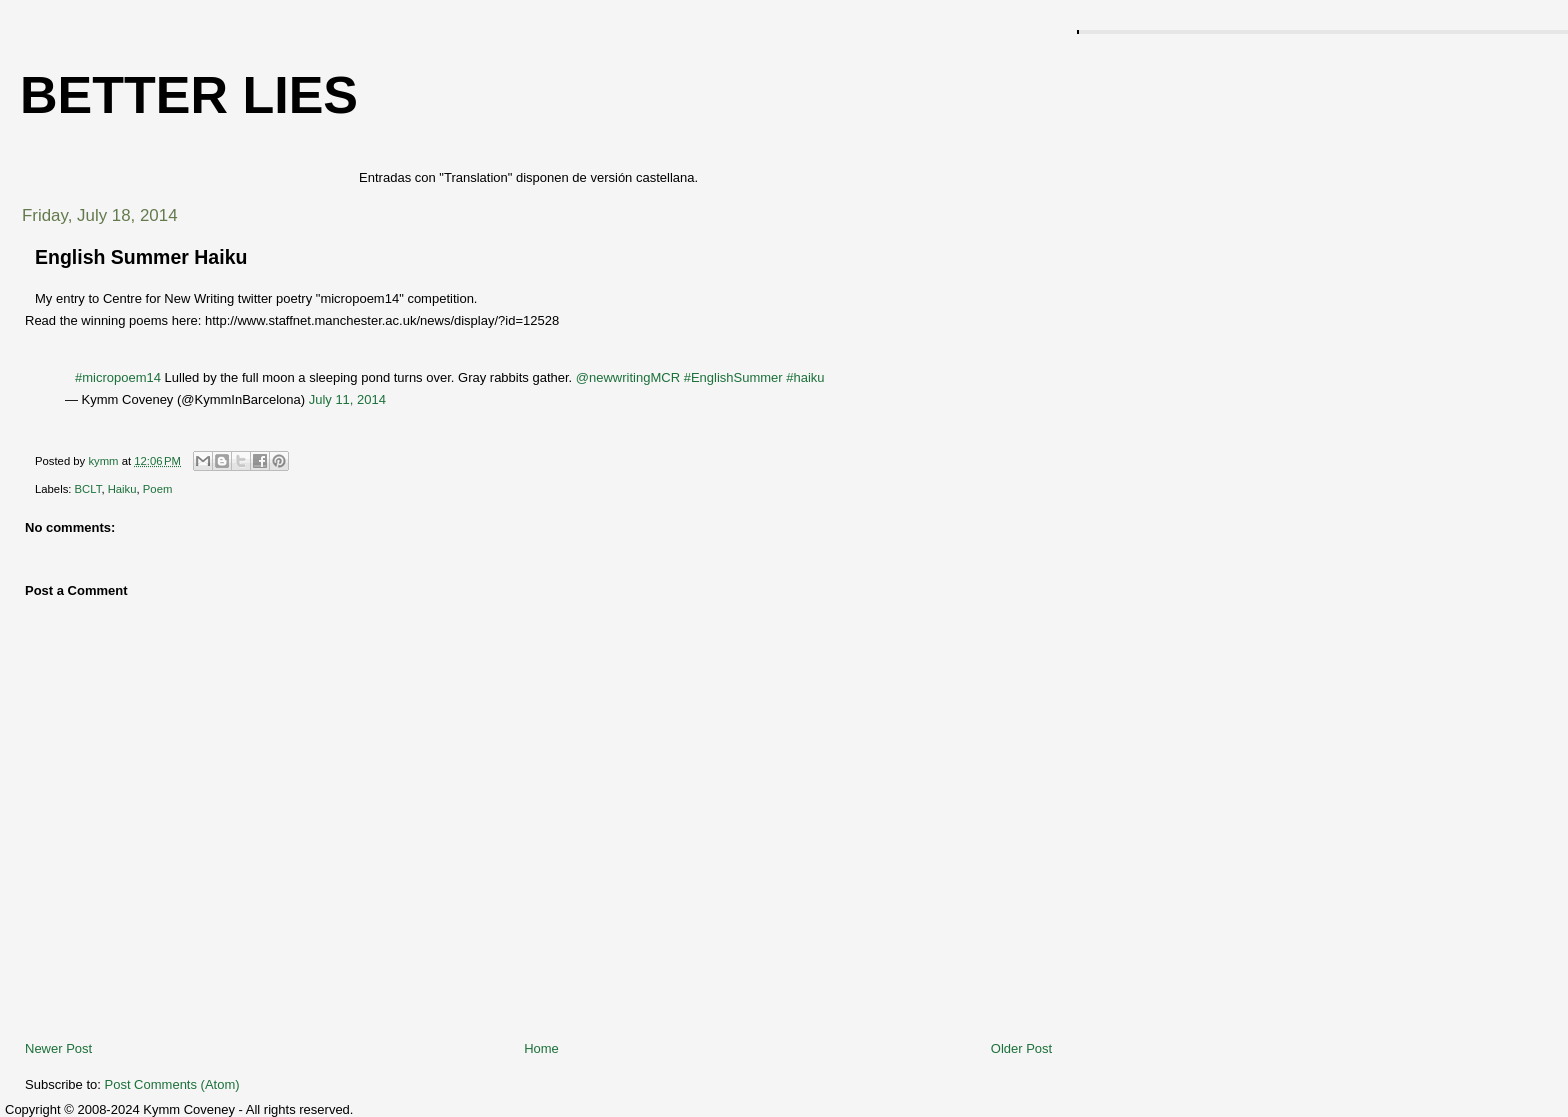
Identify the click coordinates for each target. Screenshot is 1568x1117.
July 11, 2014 (347, 399)
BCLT (88, 489)
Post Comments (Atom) (172, 1084)
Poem (158, 489)
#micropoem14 (118, 377)
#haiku (805, 377)
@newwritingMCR (628, 377)
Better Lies (189, 95)
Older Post (1021, 1048)
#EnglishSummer (733, 377)
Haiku (122, 489)
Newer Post (58, 1048)
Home (541, 1048)
